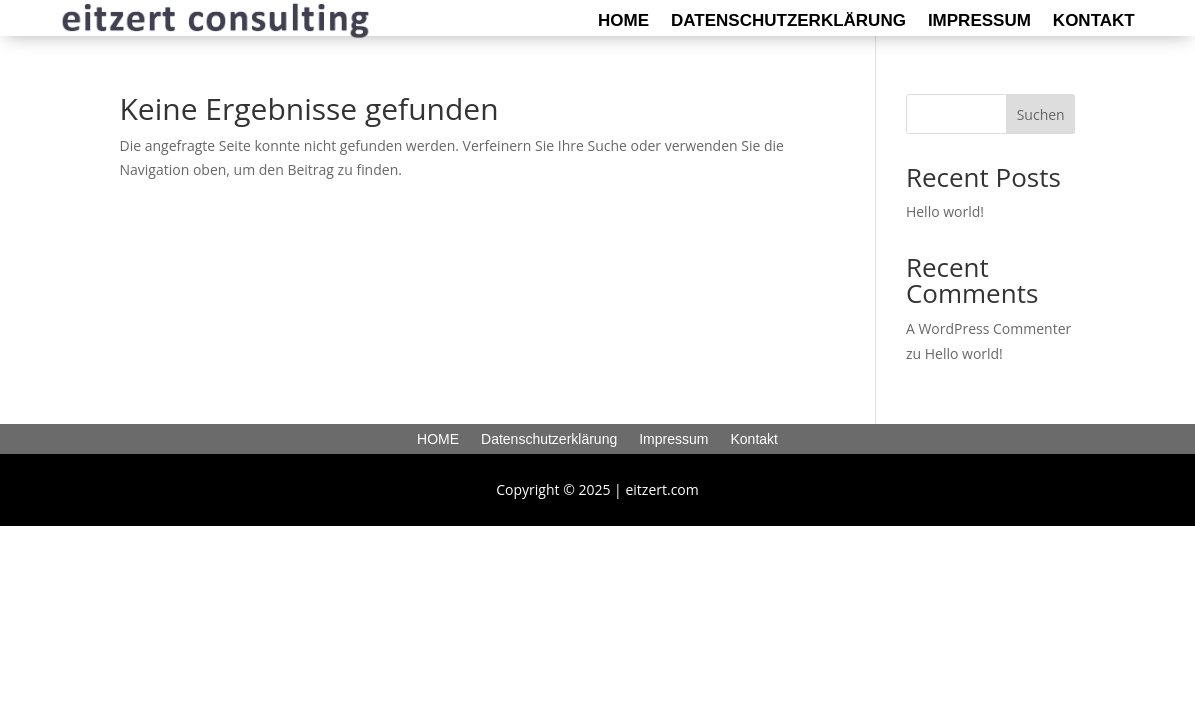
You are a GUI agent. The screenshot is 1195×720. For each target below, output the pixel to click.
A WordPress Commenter (988, 328)
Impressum (979, 22)
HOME (623, 22)
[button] (44, 676)
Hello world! (945, 211)
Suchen (1041, 114)
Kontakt (1094, 22)
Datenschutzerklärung (788, 22)
